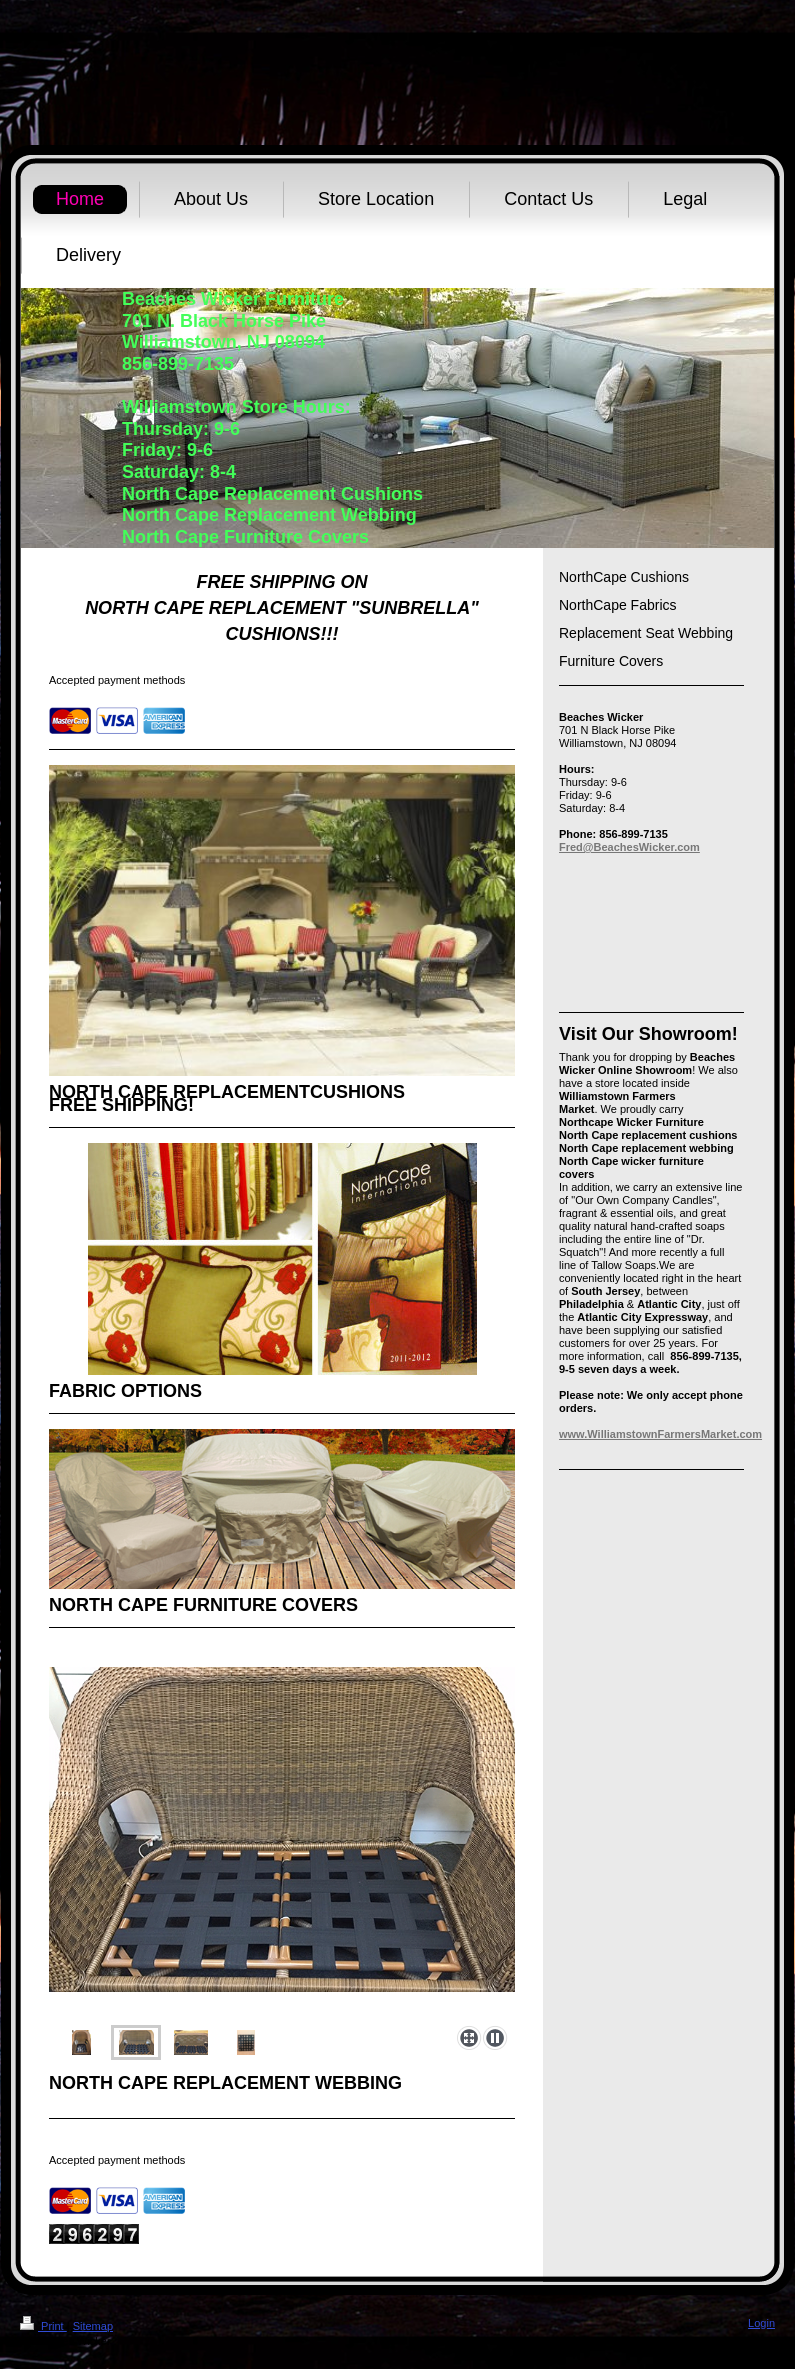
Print (43, 2326)
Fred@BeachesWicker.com (629, 847)
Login (761, 2323)
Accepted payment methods (117, 680)
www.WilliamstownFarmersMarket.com (660, 1434)
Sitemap (93, 2326)
